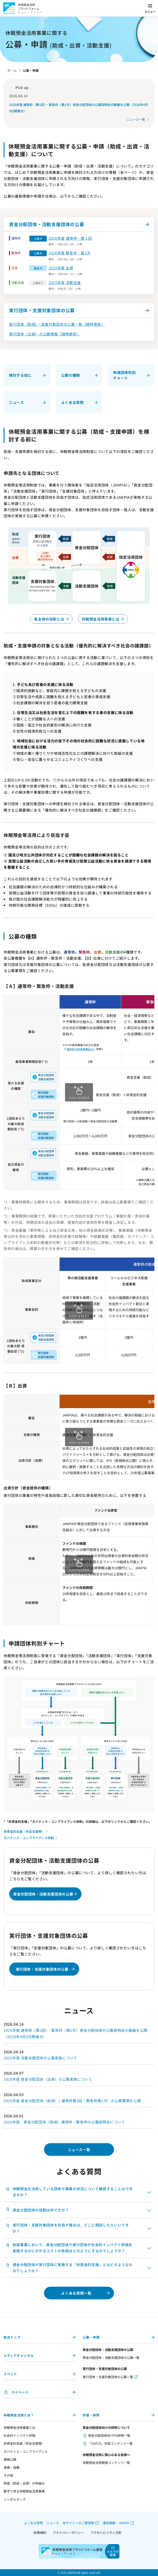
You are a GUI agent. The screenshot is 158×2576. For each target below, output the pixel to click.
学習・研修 (91, 2415)
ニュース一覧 (137, 119)
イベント (10, 2374)
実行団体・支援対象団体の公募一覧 (108, 2377)
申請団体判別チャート (124, 375)
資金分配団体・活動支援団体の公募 (46, 224)
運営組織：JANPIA (116, 2523)
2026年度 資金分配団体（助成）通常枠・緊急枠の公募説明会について (64, 2122)
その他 (8, 2475)
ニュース (16, 402)
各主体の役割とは (49, 619)
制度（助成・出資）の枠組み (24, 2483)
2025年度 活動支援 (65, 282)
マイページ (20, 2392)
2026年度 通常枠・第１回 (70, 238)
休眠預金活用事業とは (100, 619)
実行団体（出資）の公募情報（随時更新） (44, 334)
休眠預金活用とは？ (19, 2415)
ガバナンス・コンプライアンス (26, 2451)
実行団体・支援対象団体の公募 (42, 310)
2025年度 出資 (61, 268)
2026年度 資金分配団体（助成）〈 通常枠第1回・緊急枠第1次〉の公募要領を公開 (72, 2100)
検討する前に (20, 375)
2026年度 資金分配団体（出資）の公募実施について (48, 2079)
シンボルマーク (15, 2499)
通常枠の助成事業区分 (79, 1049)
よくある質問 (72, 402)
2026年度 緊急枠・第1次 (70, 253)
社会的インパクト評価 (19, 2435)
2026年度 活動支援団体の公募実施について (40, 2058)
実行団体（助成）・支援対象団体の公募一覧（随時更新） (57, 324)
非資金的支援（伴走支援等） (24, 1831)
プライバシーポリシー (68, 2532)
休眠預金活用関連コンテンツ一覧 (106, 2462)
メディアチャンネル (19, 2355)
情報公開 (10, 2459)
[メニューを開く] (150, 8)
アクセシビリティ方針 (106, 2532)
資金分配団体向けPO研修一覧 (109, 2435)
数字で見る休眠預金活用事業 (24, 2491)
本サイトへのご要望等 (78, 2523)
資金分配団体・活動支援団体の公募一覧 (111, 2357)
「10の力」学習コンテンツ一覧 (110, 2443)
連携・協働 (11, 2467)
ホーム (12, 70)
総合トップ (12, 2337)
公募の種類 (70, 375)
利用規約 (40, 2532)
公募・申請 (91, 2337)
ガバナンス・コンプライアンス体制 (29, 1838)
